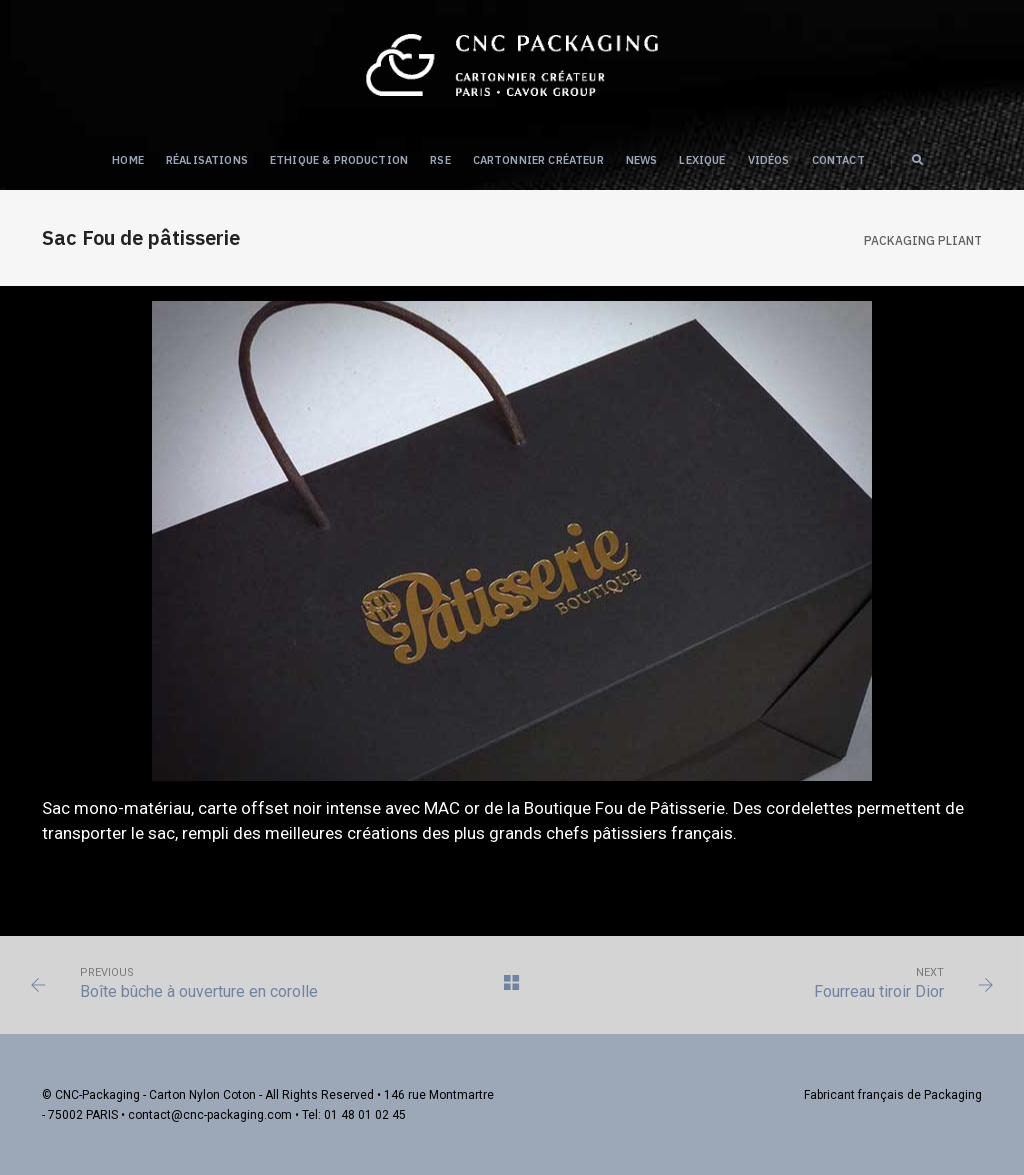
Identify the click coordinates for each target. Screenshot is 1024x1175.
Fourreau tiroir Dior (879, 991)
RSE (440, 160)
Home (128, 160)
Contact (838, 160)
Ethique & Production (339, 160)
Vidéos (769, 160)
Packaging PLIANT (923, 240)
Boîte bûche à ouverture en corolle (199, 991)
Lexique (702, 160)
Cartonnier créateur (538, 160)
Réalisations (207, 160)
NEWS (642, 160)
